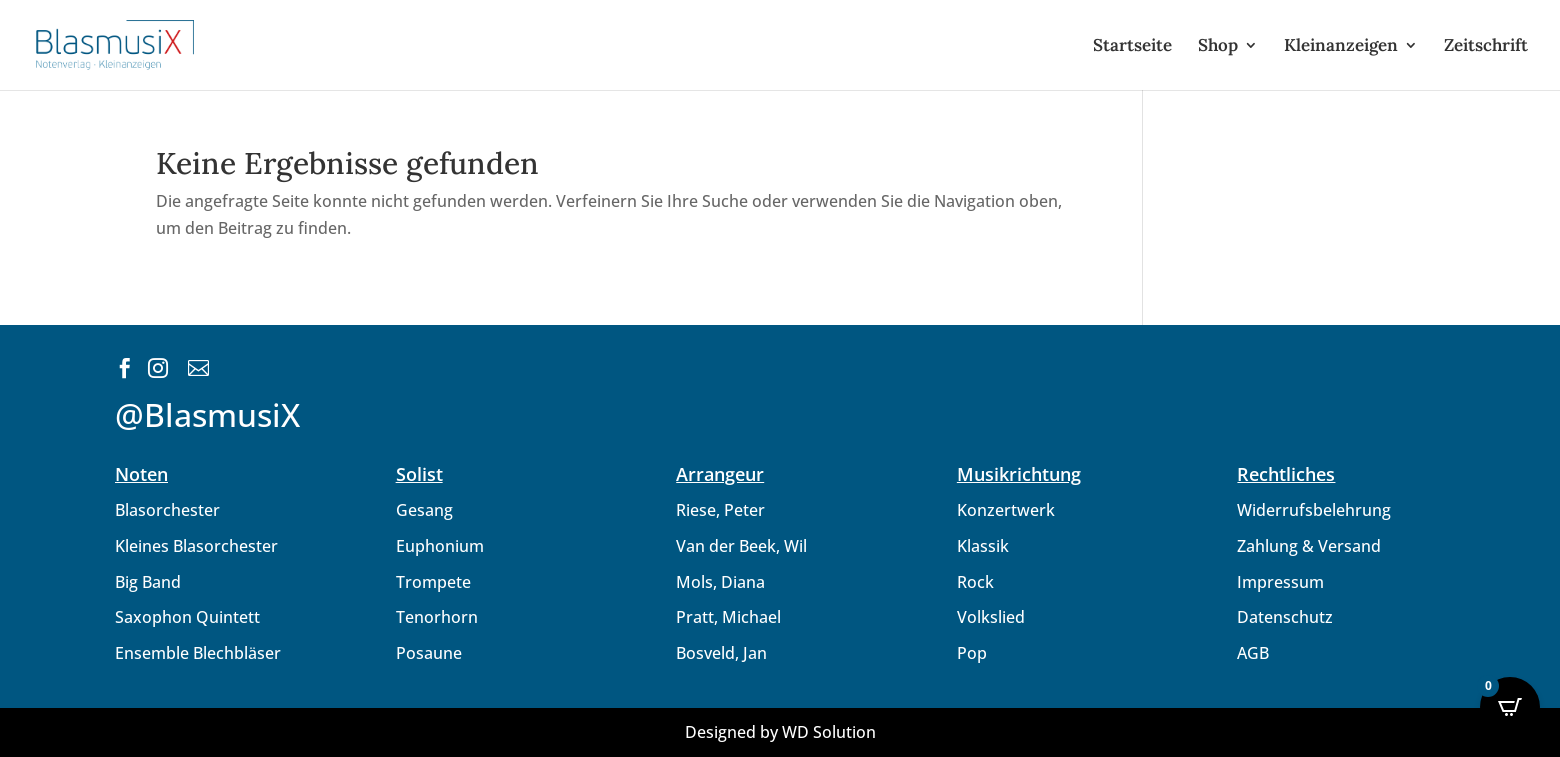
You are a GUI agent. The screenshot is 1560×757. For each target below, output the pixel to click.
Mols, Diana (720, 582)
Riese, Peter (720, 510)
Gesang (424, 510)
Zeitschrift (1486, 47)
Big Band (148, 582)
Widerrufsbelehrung (1314, 510)
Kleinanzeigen (1341, 47)
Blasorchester (167, 510)
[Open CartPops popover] (1510, 707)
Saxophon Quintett (187, 617)
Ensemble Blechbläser (198, 653)
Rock (975, 582)
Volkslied (991, 617)
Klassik (983, 546)
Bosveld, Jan (721, 653)
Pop (972, 653)
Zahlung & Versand (1309, 546)
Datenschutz (1285, 617)
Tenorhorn (437, 617)
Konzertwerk (1006, 510)
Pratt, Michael (728, 617)
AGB (1253, 653)
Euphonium (440, 546)
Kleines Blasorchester (196, 546)
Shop (1218, 47)
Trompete (433, 582)
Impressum (1280, 582)
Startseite (1132, 47)
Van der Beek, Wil (741, 546)
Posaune (429, 653)
